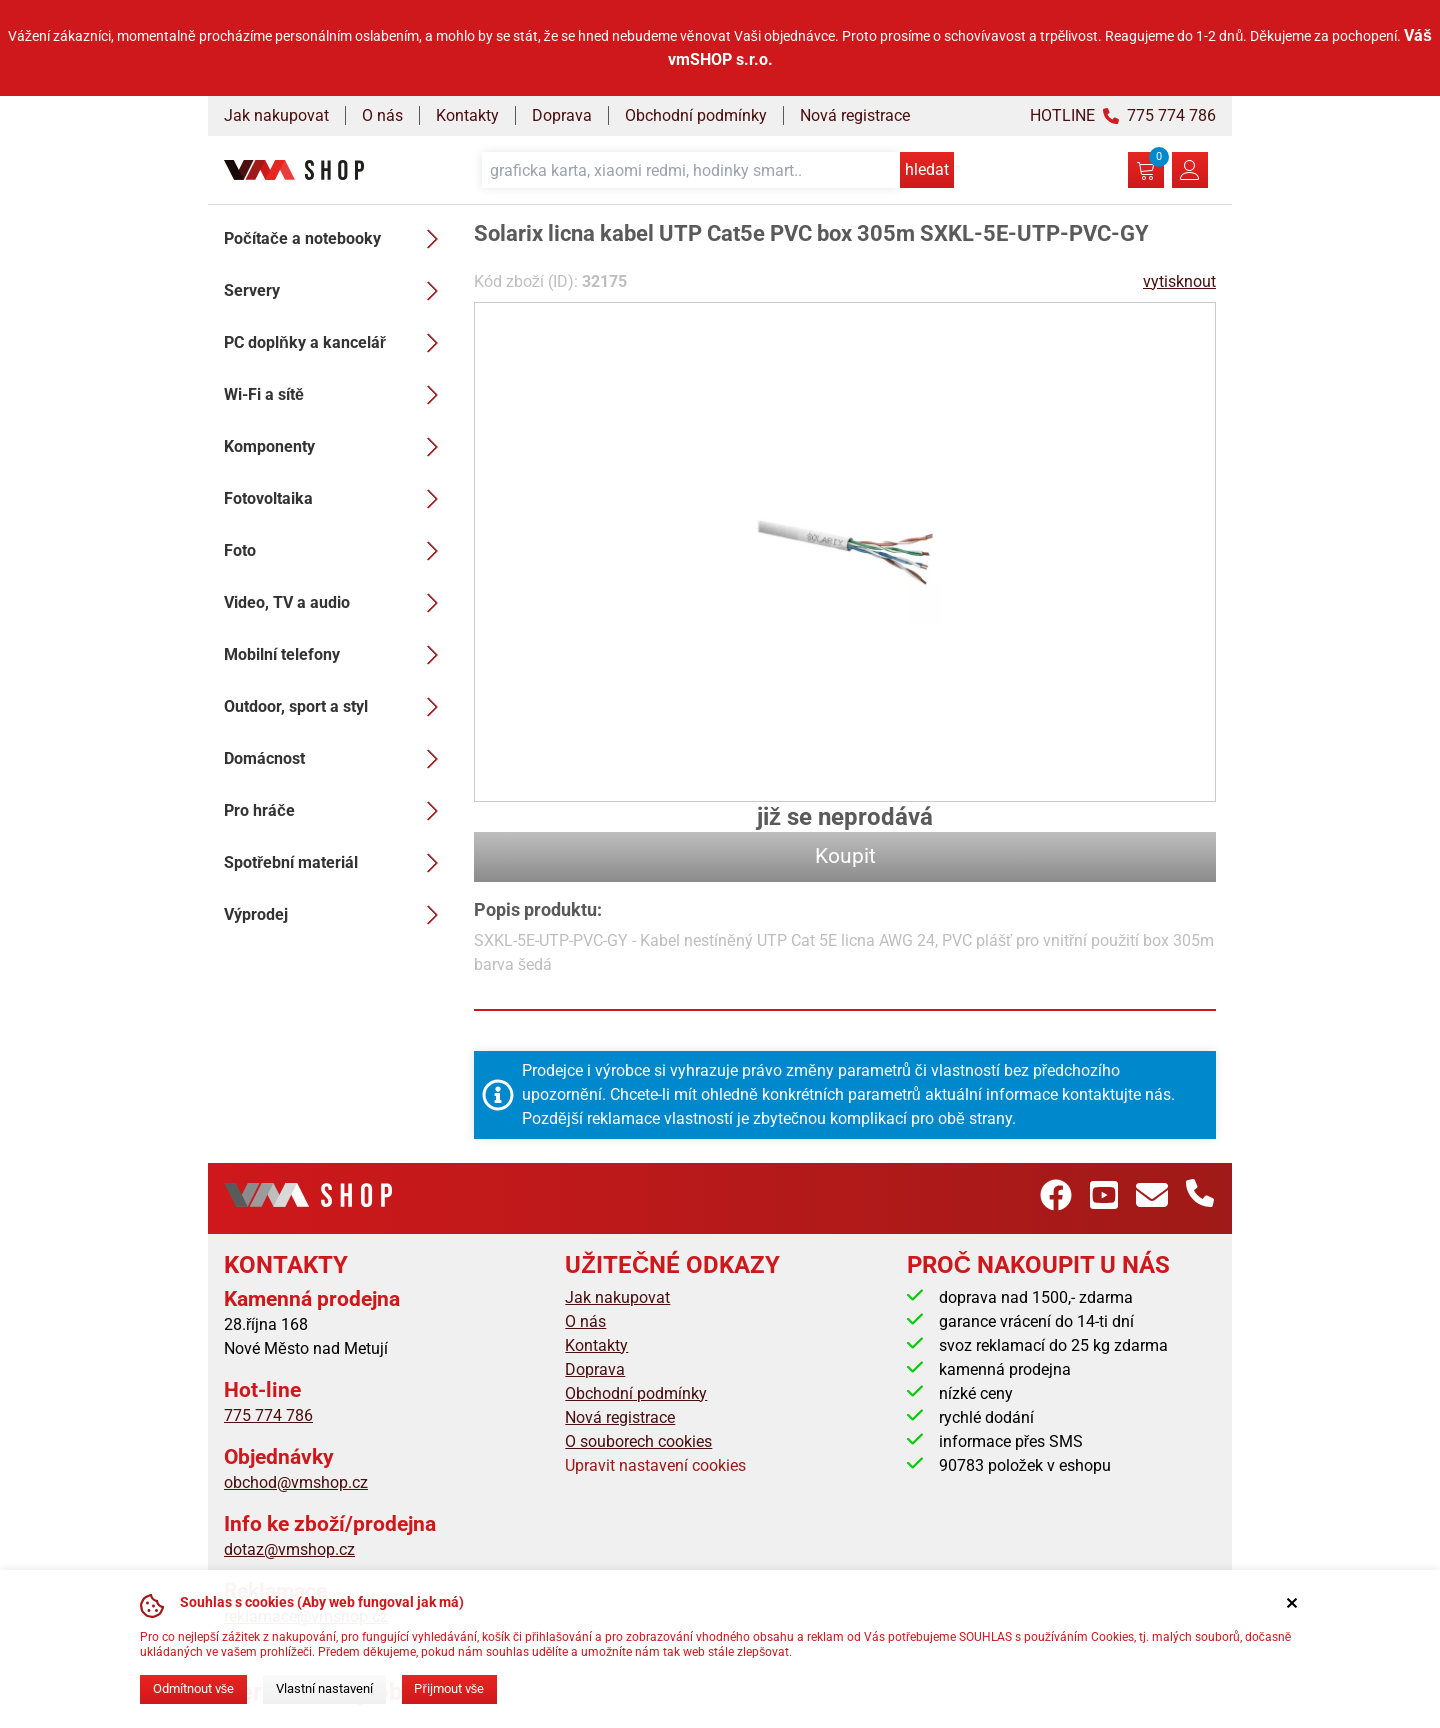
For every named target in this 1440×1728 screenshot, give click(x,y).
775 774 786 (268, 1415)
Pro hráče (337, 811)
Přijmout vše (449, 1688)
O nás (382, 115)
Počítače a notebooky (337, 239)
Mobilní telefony (337, 655)
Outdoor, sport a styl (337, 707)
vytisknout (1179, 281)
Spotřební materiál (337, 863)
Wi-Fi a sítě (337, 395)
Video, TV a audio (337, 603)
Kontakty (467, 115)
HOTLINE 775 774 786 (1123, 115)
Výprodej (337, 915)
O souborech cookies (638, 1441)
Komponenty (337, 447)
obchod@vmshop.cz (296, 1482)
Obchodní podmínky (696, 115)
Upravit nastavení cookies (655, 1465)
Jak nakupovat (276, 115)
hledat (927, 169)
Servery (337, 291)
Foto (337, 551)
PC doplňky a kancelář (337, 343)
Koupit (845, 856)
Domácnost (337, 759)
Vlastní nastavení (324, 1688)
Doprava (562, 115)
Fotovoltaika (337, 499)
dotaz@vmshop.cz (289, 1549)
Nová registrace (855, 115)
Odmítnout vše (193, 1688)
